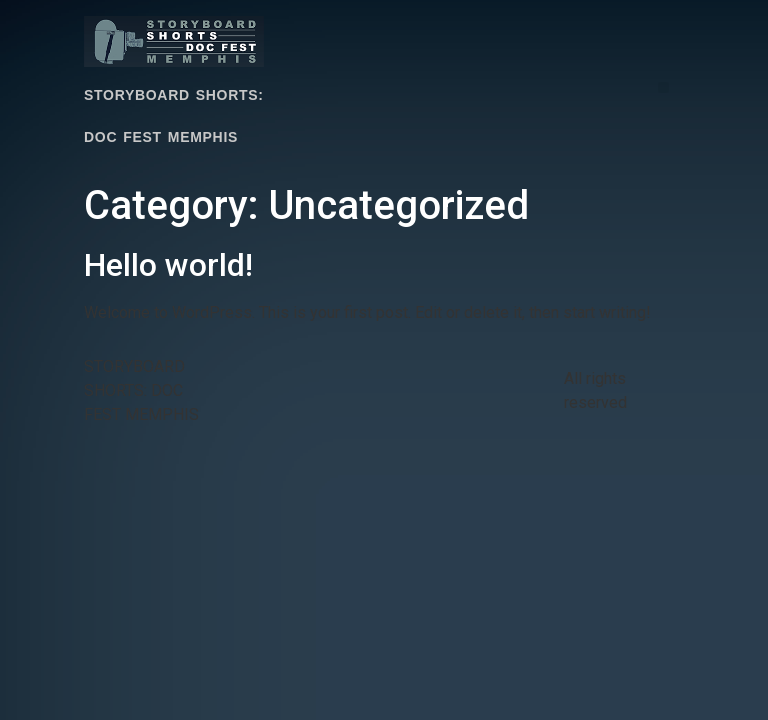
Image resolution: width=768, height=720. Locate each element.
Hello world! (168, 265)
